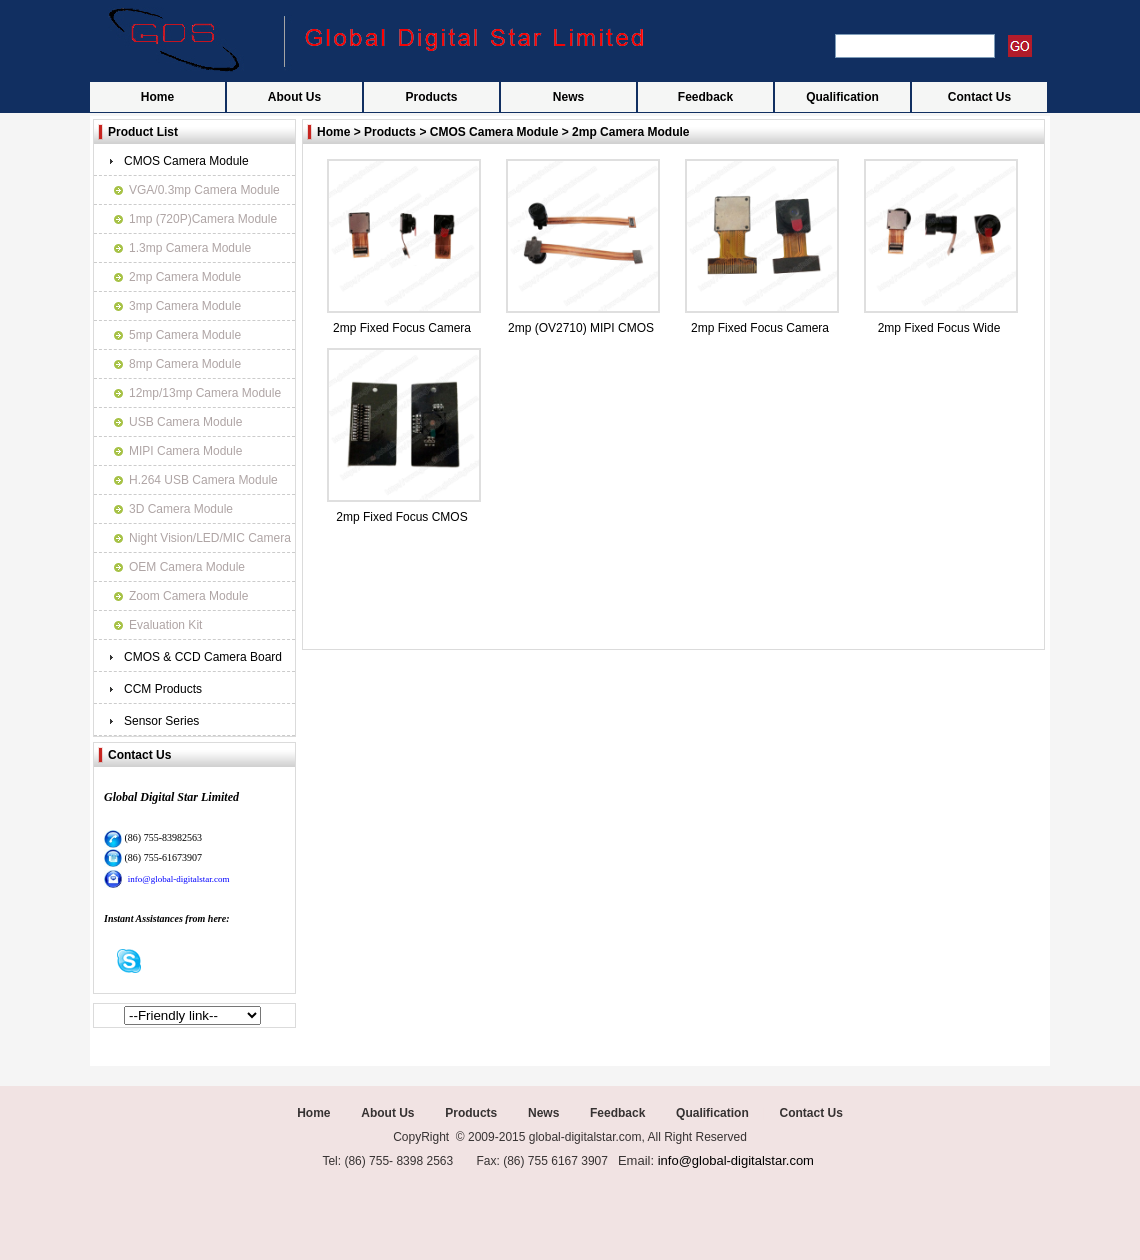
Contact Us (979, 97)
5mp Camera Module (185, 335)
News (568, 97)
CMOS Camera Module (186, 161)
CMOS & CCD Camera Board (203, 657)
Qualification (842, 97)
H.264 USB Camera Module (203, 480)
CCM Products (163, 689)
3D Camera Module (181, 509)
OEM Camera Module (187, 567)
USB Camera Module (185, 422)
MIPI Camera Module (185, 451)
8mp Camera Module (185, 364)
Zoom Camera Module (188, 596)
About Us (294, 97)
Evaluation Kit (165, 625)
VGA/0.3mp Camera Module (204, 190)
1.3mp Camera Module (190, 248)
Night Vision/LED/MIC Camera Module (210, 541)
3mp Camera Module (185, 306)
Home (157, 97)
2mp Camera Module (185, 277)
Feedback (705, 97)
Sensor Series (161, 721)
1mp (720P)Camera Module (203, 219)
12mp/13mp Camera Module (205, 393)
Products (431, 97)
